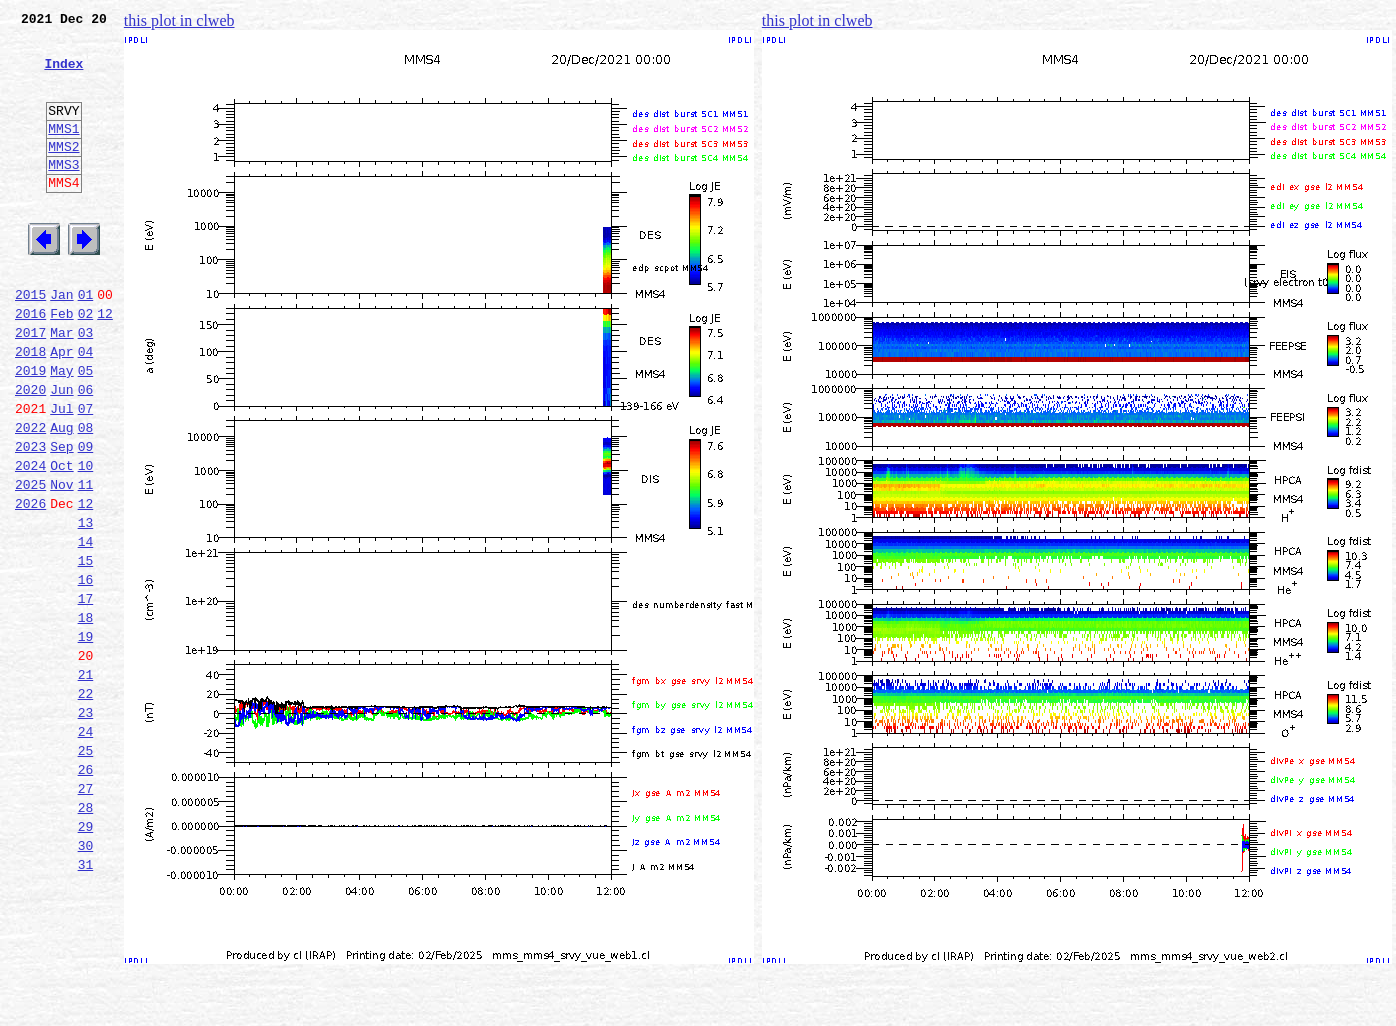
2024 (30, 540)
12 (105, 364)
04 (86, 408)
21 (86, 782)
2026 (30, 584)
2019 (30, 430)
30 (86, 980)
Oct (61, 540)
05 (86, 430)
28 (86, 936)
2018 (30, 408)
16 (86, 672)
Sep (61, 518)
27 (86, 914)
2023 (30, 518)
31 (86, 1002)
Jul (61, 474)
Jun (61, 452)
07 (86, 474)
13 (86, 606)
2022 (30, 496)
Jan (61, 342)
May (61, 430)
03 (86, 386)
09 (86, 518)
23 (86, 826)
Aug (61, 496)
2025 (30, 562)
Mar (61, 386)
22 (86, 804)
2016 (30, 364)
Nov (61, 562)
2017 (30, 386)
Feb (61, 364)
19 (86, 738)
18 (86, 716)
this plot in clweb (179, 20)
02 (86, 364)
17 (86, 694)
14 (86, 628)
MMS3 (63, 194)
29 (86, 958)
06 (86, 452)
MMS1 (63, 152)
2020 (30, 452)
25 (86, 870)
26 (86, 892)
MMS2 (63, 173)
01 (86, 342)
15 (86, 650)
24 (86, 848)
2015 (30, 342)
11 (86, 562)
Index (63, 75)
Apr (61, 408)
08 (86, 496)
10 (86, 540)
